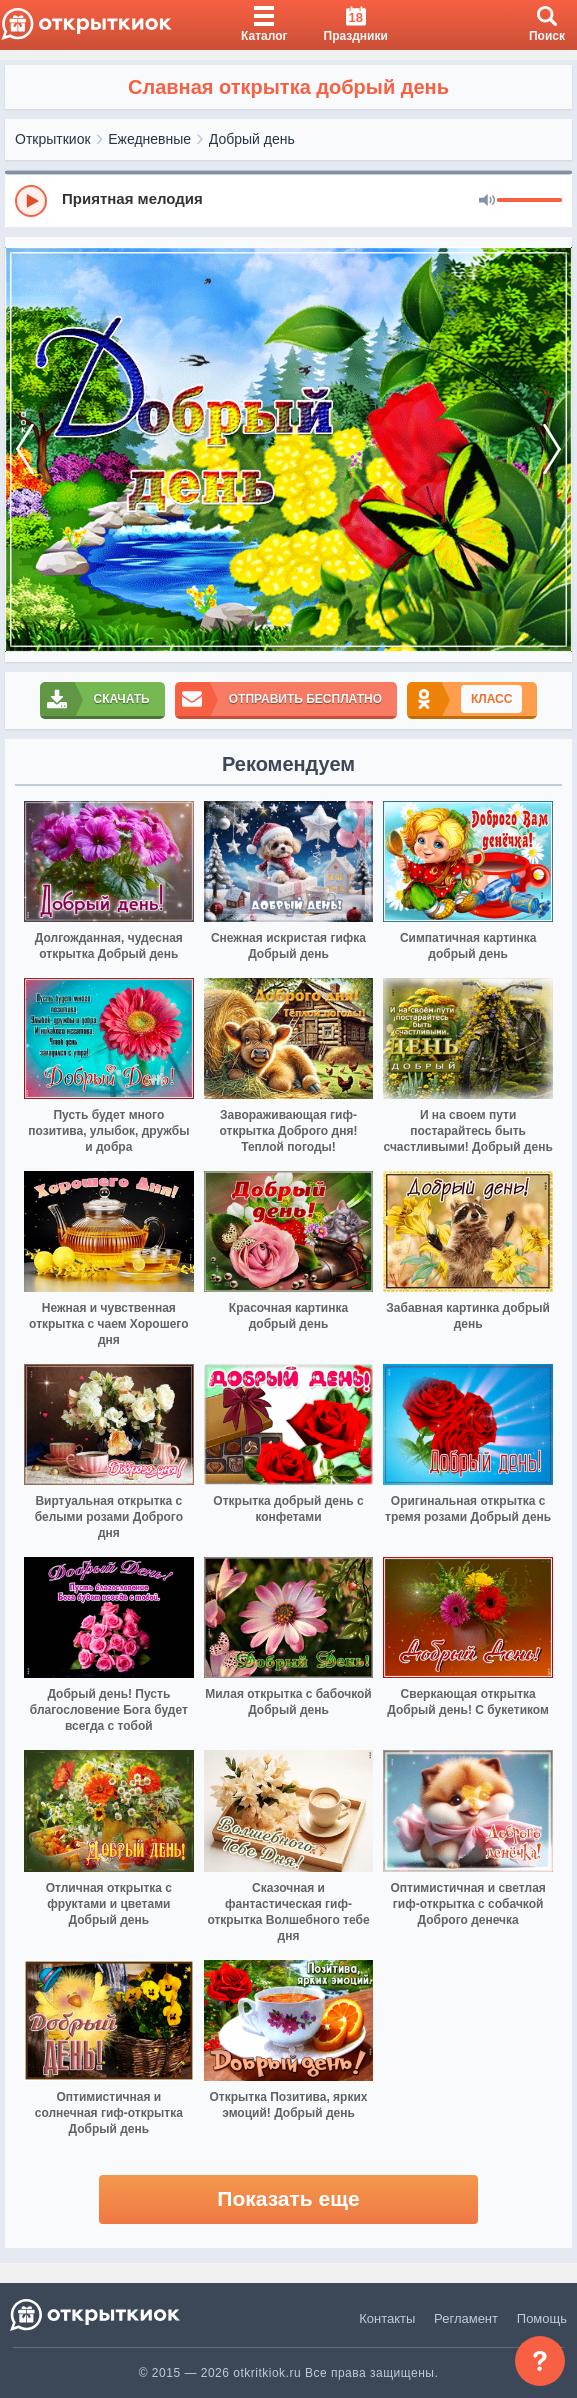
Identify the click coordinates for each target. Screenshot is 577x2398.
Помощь (542, 2318)
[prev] (25, 449)
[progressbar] (529, 201)
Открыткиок (53, 139)
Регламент (466, 2318)
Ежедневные (149, 139)
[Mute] (487, 201)
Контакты (387, 2318)
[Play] (31, 201)
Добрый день (252, 139)
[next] (552, 449)
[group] (288, 200)
